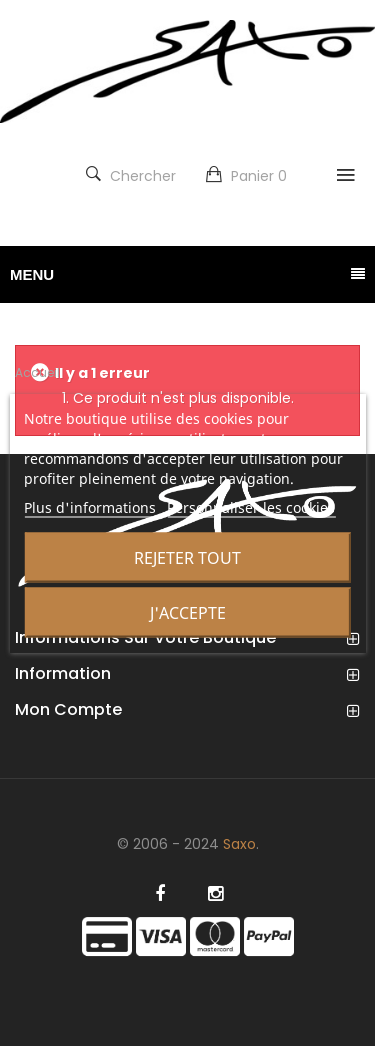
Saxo (239, 844)
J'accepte (188, 613)
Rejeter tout (187, 558)
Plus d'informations (90, 507)
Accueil (37, 372)
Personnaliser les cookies (251, 507)
